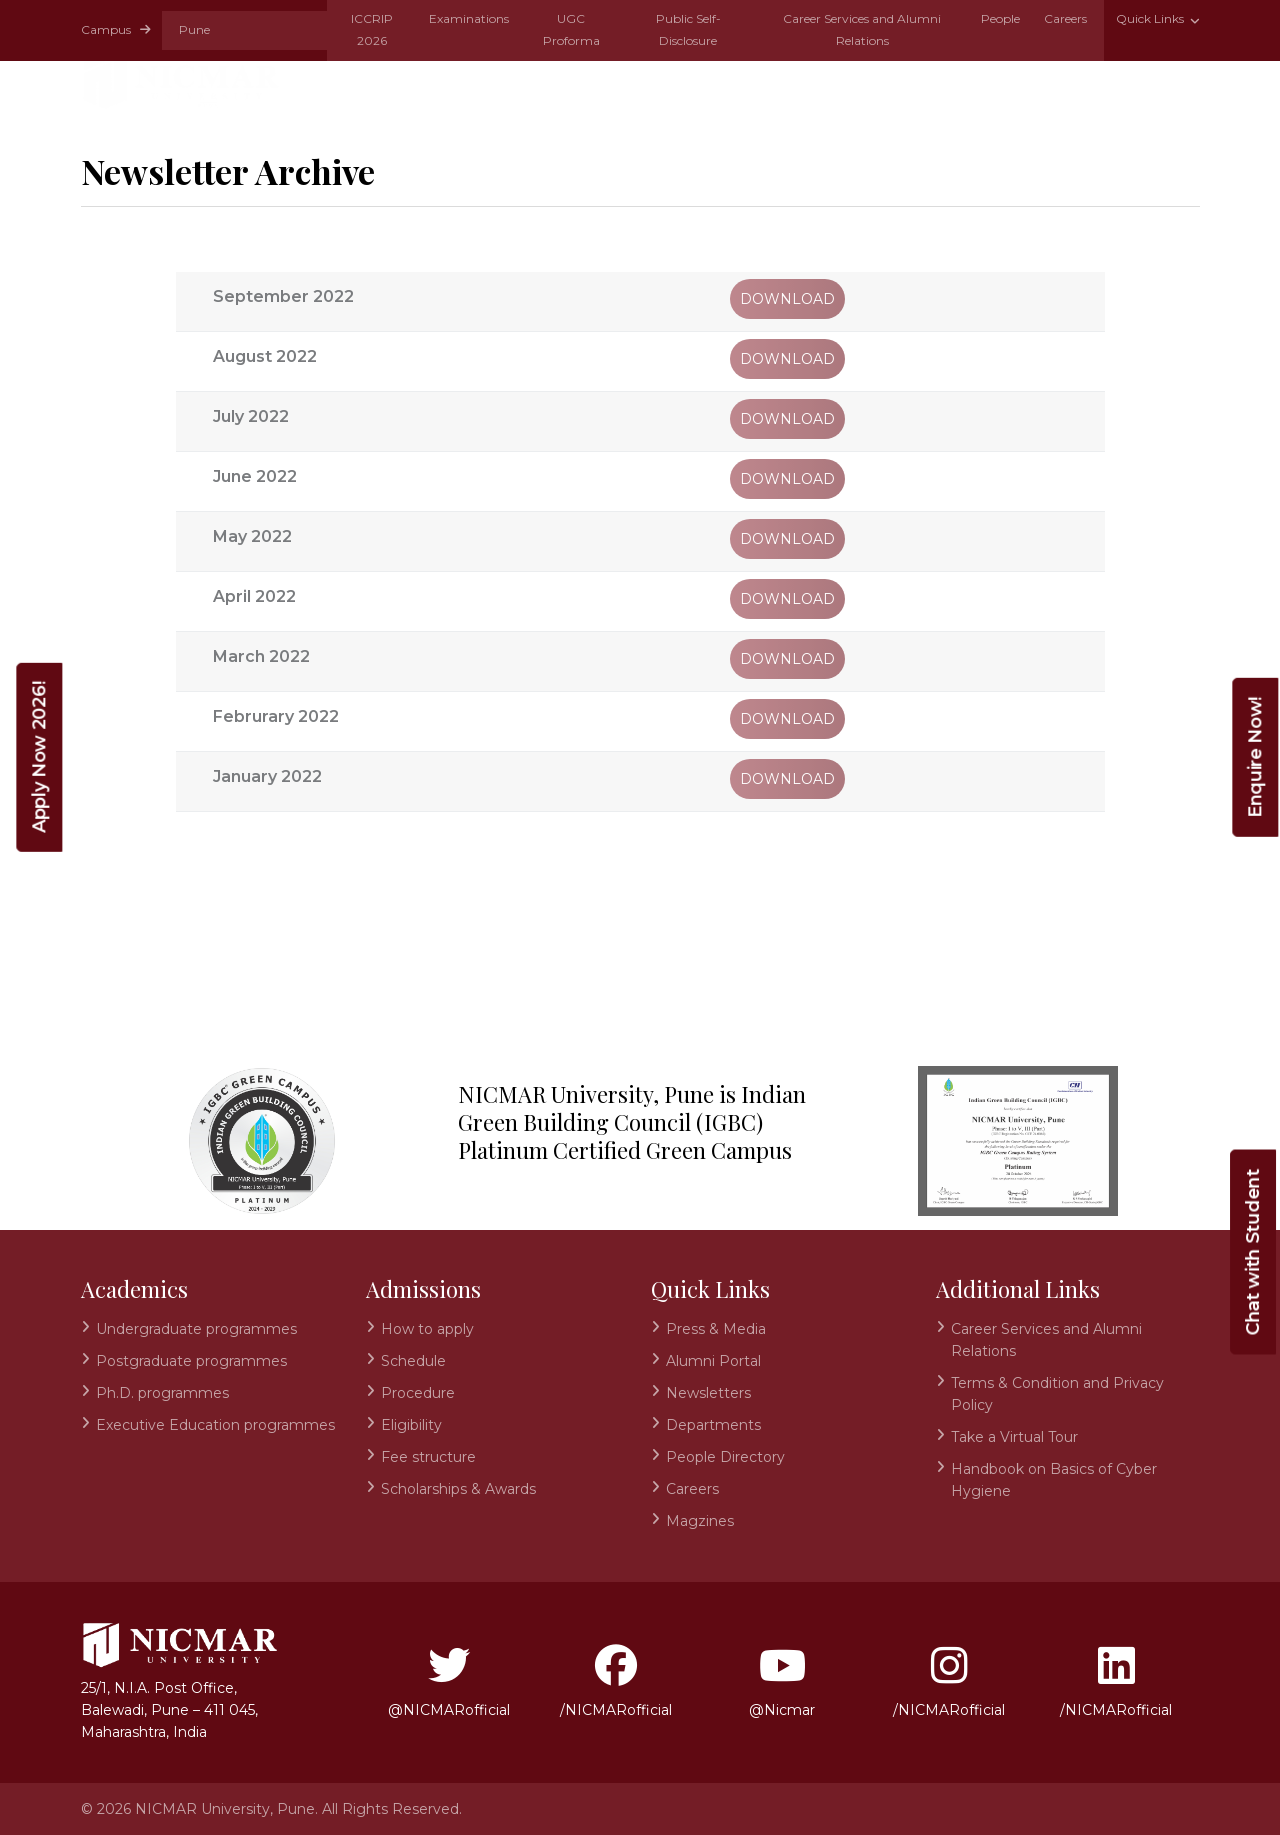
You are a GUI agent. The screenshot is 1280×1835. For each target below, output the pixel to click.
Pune (194, 29)
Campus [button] (116, 29)
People (1000, 18)
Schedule (413, 1361)
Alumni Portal (713, 1361)
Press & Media (716, 1329)
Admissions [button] (592, 82)
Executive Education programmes (215, 1425)
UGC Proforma (571, 29)
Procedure (418, 1393)
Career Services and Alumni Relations (862, 29)
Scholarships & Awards (458, 1489)
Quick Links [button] (1151, 18)
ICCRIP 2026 (372, 29)
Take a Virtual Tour (1014, 1437)
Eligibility (411, 1425)
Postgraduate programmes (191, 1361)
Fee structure (428, 1457)
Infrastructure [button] (1113, 82)
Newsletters (708, 1393)
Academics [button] (462, 82)
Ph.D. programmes (162, 1393)
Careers (1065, 18)
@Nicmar (782, 1681)
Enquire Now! (1255, 757)
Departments (713, 1425)
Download (787, 299)
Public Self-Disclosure (688, 29)
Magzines (700, 1521)
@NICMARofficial (449, 1681)
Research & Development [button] (898, 82)
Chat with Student (1253, 1252)
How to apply (427, 1329)
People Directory (725, 1457)
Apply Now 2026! (39, 757)
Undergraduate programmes (196, 1329)
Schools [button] (714, 82)
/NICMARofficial (616, 1681)
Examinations (469, 18)
